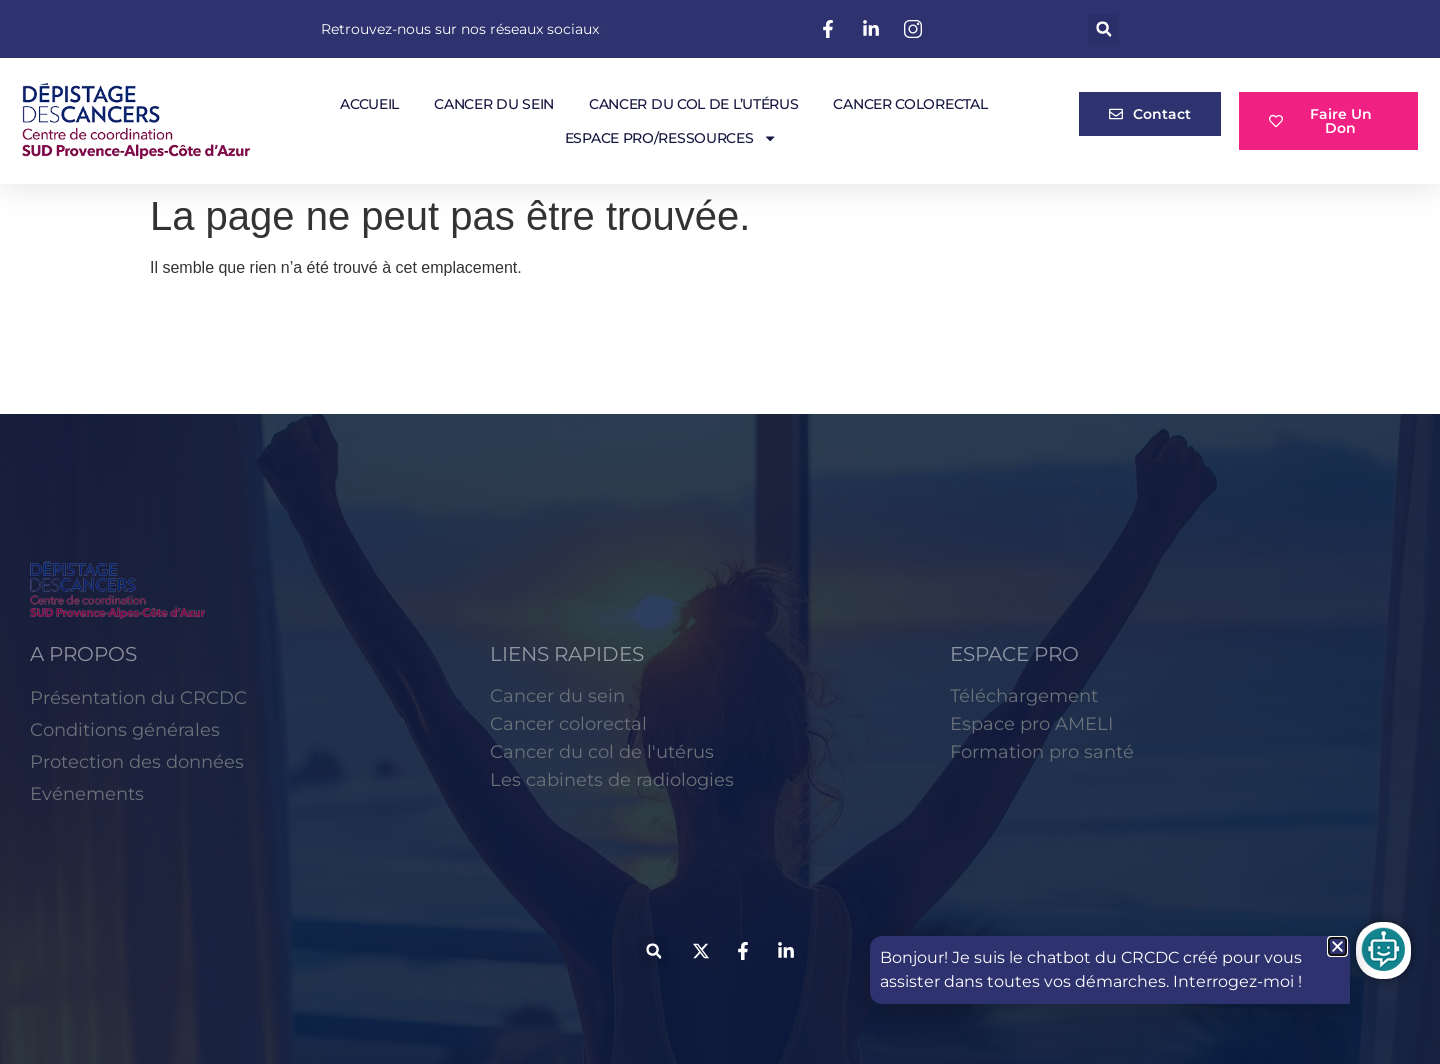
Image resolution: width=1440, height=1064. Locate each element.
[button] (1103, 29)
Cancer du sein (494, 104)
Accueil (369, 104)
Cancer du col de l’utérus (694, 104)
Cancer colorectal (910, 104)
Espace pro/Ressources (671, 138)
